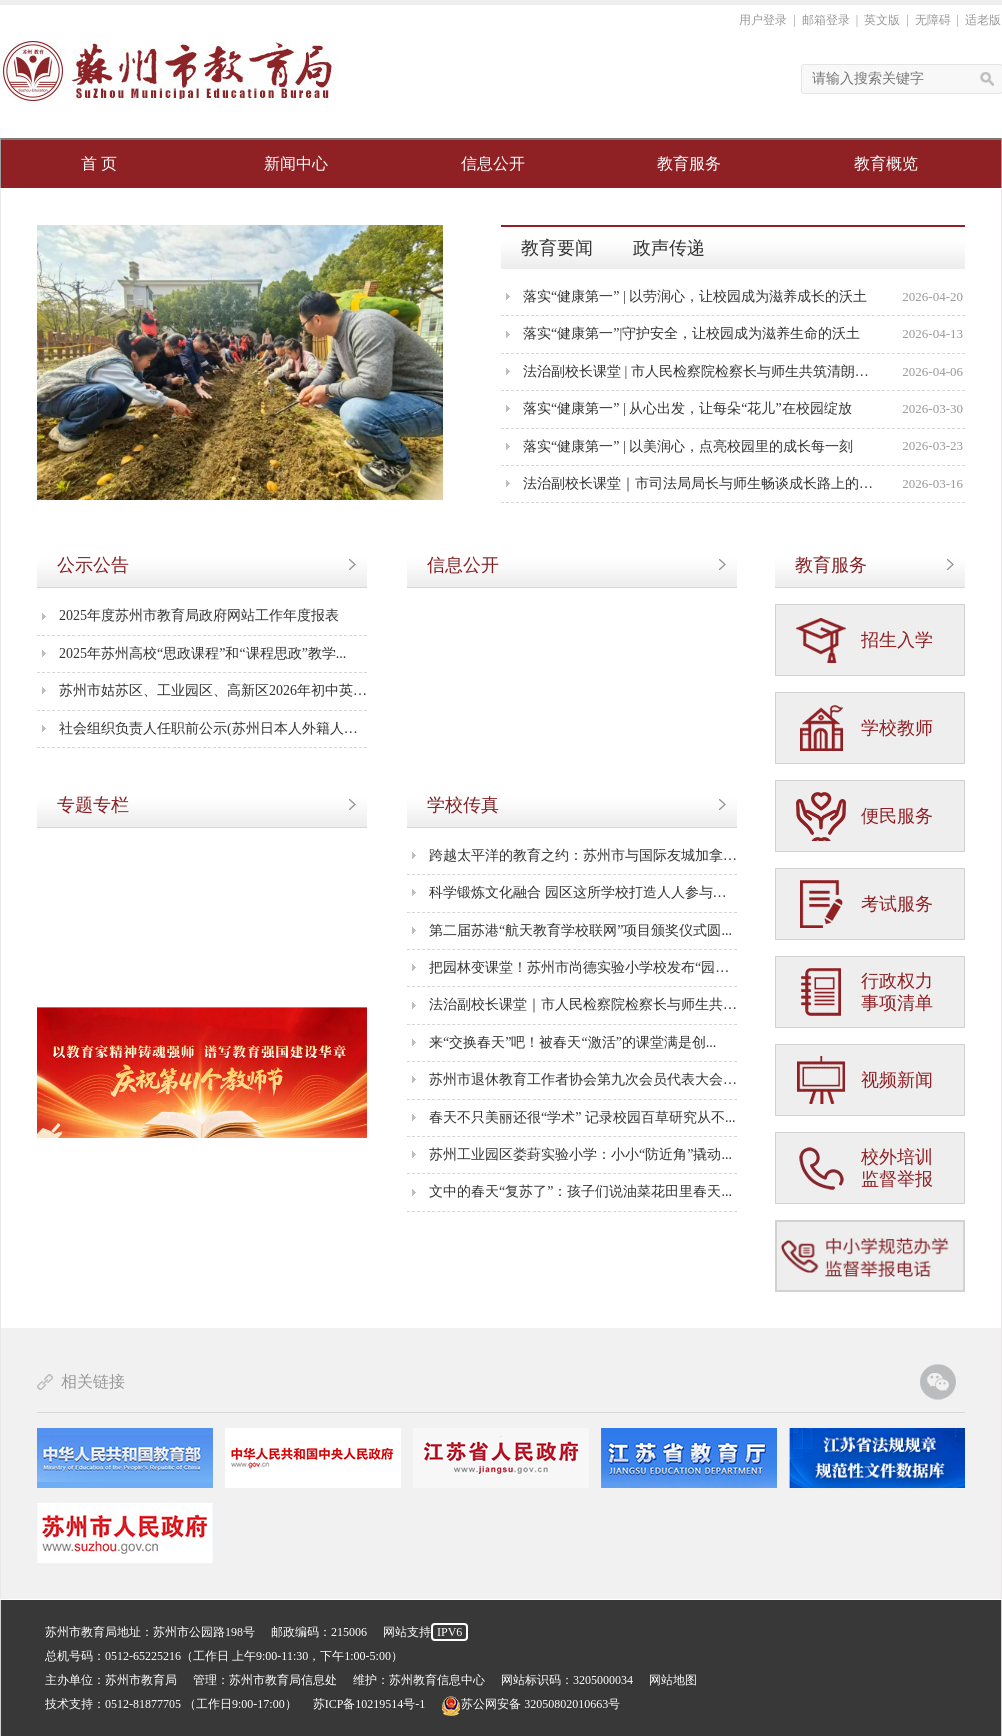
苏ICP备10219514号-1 (369, 1704)
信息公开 (493, 163)
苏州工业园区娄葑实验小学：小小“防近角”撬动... (580, 1154)
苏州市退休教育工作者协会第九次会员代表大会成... (583, 1079)
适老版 (983, 20)
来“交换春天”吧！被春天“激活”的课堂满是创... (572, 1042)
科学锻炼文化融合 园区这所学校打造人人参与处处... (583, 892)
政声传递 (669, 248)
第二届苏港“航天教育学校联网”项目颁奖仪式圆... (580, 930)
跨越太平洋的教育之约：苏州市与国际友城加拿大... (583, 855)
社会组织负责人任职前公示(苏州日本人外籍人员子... (213, 728)
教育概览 (886, 163)
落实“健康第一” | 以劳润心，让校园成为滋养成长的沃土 (695, 296)
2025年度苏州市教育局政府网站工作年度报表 (199, 615)
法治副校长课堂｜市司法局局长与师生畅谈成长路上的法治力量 (701, 483)
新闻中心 (296, 163)
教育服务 (689, 163)
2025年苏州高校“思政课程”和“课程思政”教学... (202, 653)
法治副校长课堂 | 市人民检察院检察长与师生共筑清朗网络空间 (701, 371)
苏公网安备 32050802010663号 (530, 1704)
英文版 (882, 20)
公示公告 (93, 565)
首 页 (99, 163)
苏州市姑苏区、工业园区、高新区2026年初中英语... (213, 690)
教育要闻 (557, 248)
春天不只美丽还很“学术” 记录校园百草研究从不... (582, 1117)
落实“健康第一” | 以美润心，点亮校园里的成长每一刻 (688, 446)
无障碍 (933, 20)
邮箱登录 (826, 20)
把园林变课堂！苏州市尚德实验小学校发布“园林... (583, 967)
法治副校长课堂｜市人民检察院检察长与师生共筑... (583, 1004)
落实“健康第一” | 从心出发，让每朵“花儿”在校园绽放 (687, 408)
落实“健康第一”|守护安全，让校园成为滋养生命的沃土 (691, 333)
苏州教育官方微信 (938, 1382)
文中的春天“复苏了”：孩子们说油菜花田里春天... (580, 1191)
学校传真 (463, 805)
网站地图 (673, 1680)
